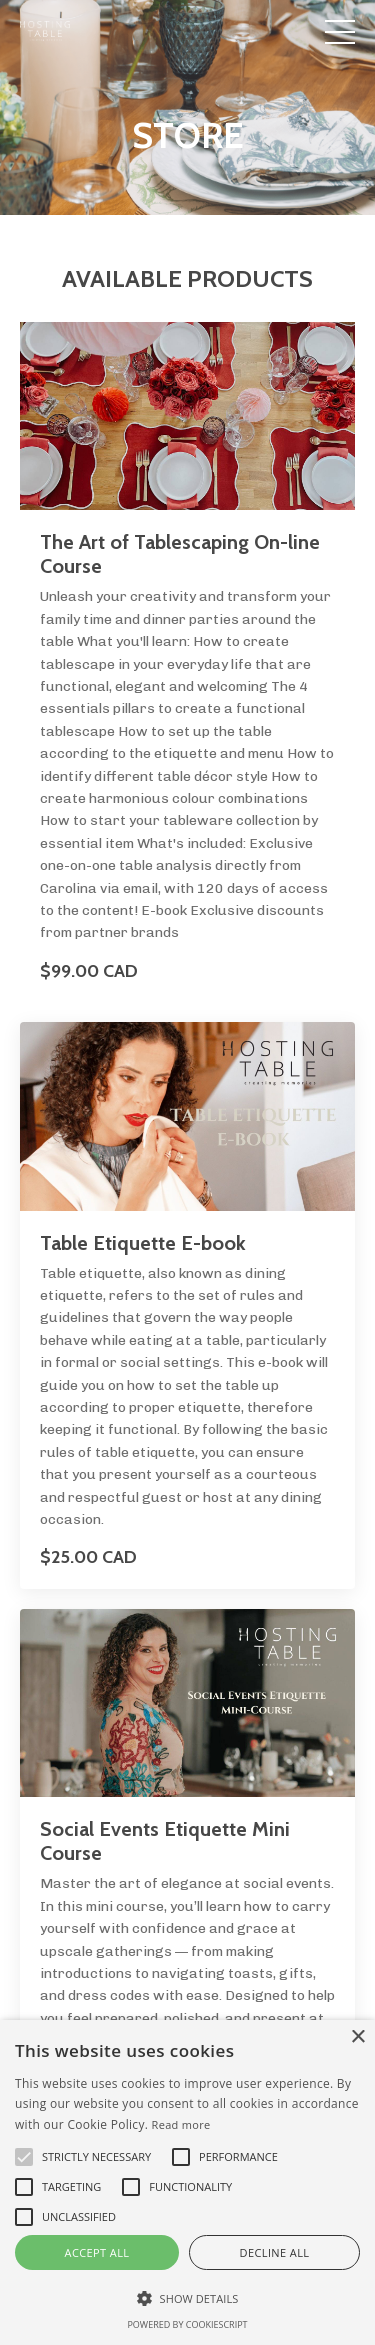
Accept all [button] (97, 2252)
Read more (181, 2124)
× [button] (357, 2037)
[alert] (187, 2182)
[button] (187, 2298)
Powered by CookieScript (187, 2324)
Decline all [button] (275, 2252)
